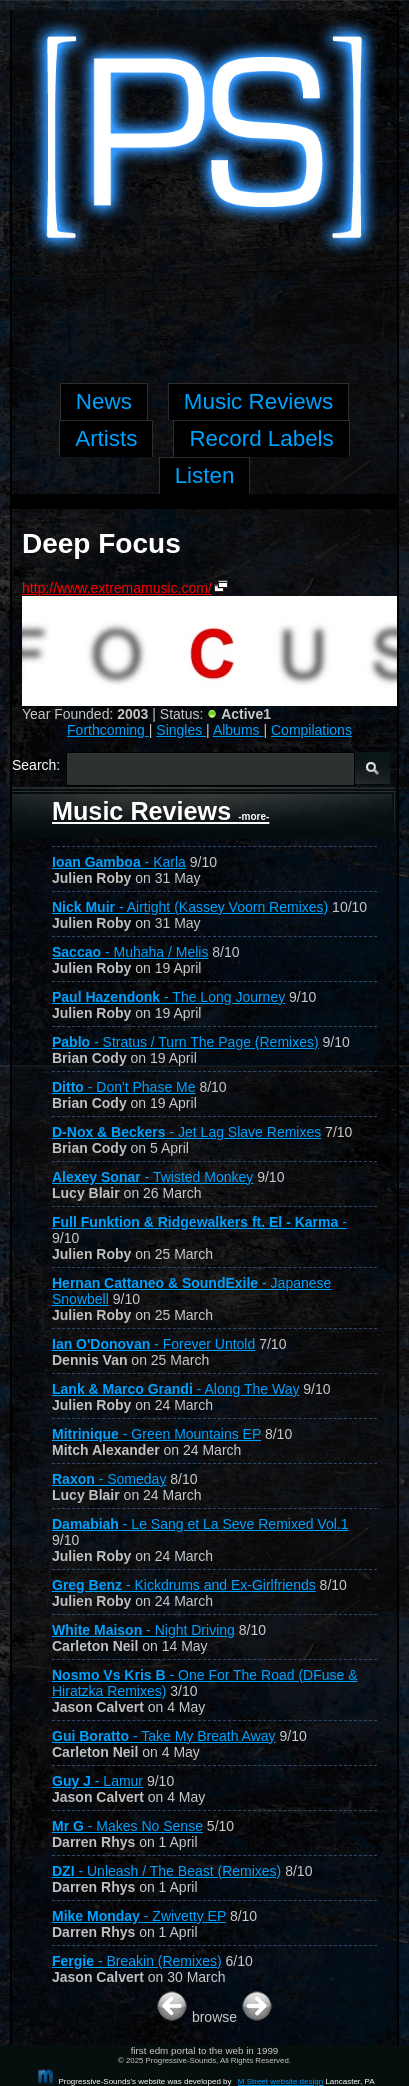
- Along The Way (175, 1389)
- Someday (109, 1479)
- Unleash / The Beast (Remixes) (166, 1871)
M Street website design (280, 2081)
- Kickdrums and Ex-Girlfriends (184, 1585)
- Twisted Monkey (152, 1177)
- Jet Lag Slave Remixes (186, 1132)
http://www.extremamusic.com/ (117, 588)
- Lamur (97, 1781)
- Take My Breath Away (164, 1736)
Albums (238, 730)
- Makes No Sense (127, 1826)
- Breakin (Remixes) (137, 1961)
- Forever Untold (153, 1344)
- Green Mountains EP (156, 1434)
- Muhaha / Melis (130, 952)
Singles (181, 730)
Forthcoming (108, 730)
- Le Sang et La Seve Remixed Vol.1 (200, 1524)
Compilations (311, 730)
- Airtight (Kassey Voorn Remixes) (190, 907)
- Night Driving (143, 1630)
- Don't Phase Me (124, 1087)
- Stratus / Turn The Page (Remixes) (185, 1042)
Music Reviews (160, 811)
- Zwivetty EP (139, 1916)
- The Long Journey (168, 997)
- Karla (119, 862)
